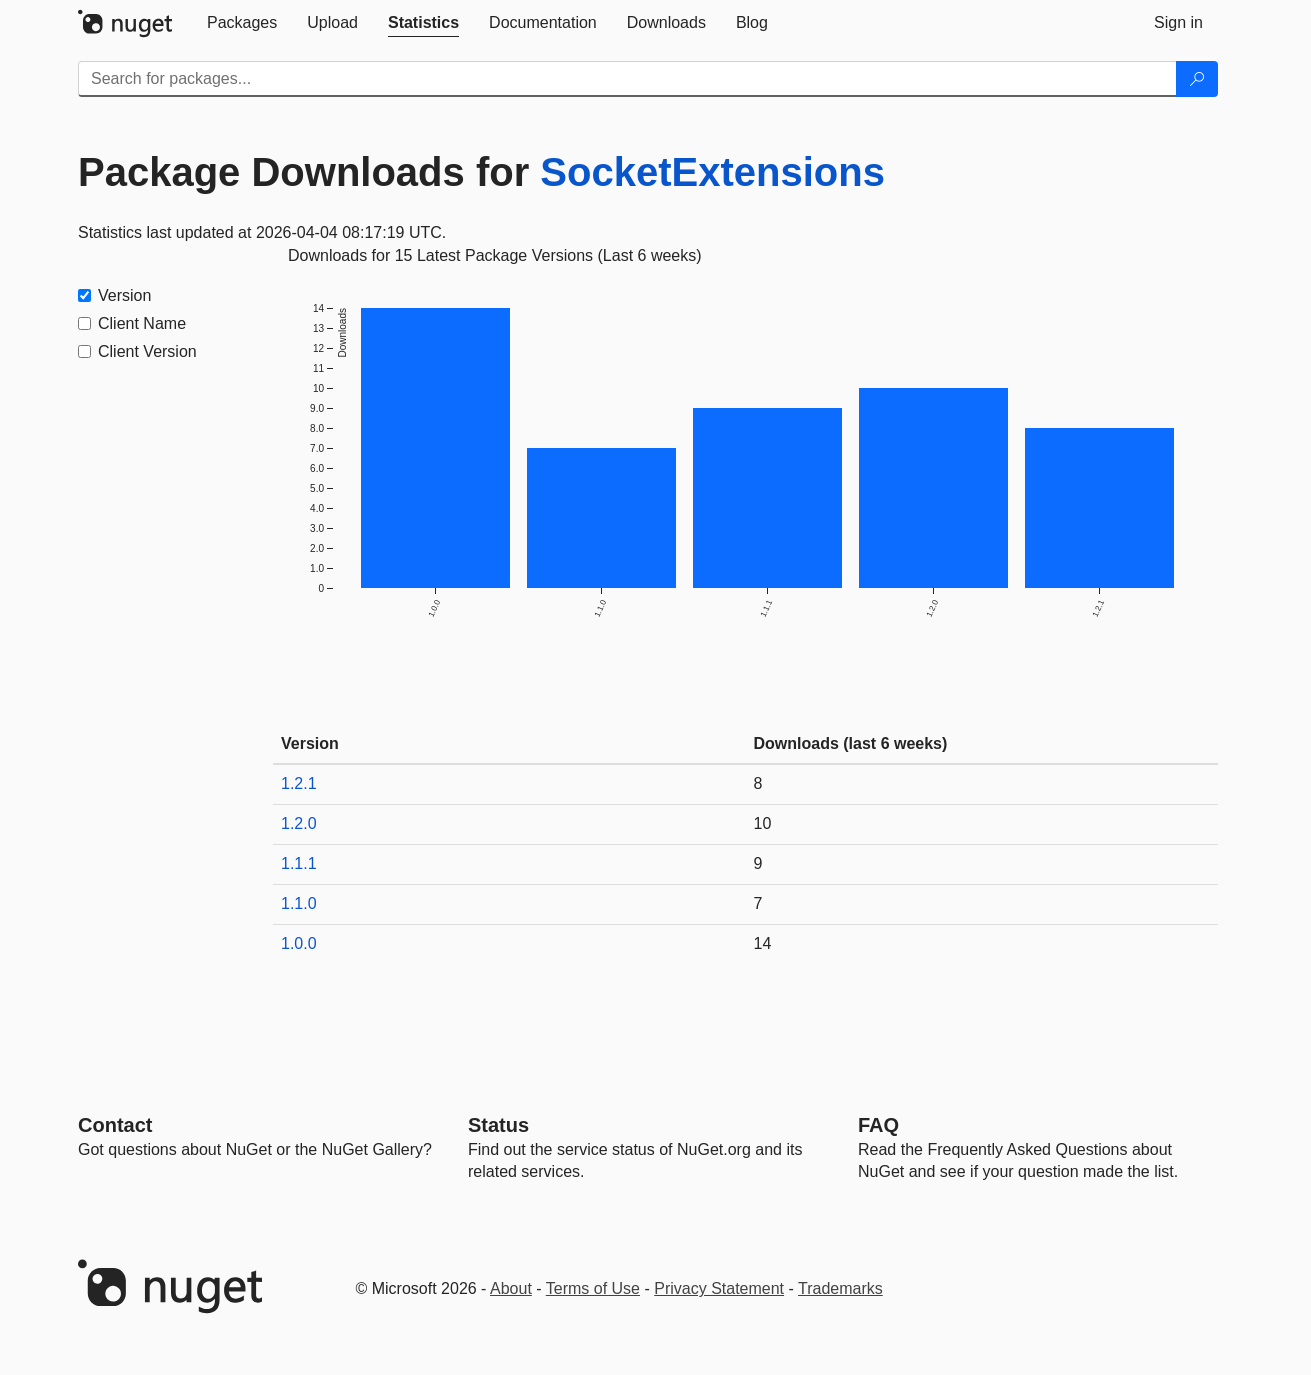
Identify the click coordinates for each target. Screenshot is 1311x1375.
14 (763, 943)
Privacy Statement (719, 1288)
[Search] (1197, 79)
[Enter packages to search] (627, 79)
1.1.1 (299, 863)
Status (498, 1125)
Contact (115, 1125)
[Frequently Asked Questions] (878, 1125)
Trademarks (840, 1288)
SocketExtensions (712, 172)
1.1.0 (299, 903)
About (511, 1288)
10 (763, 823)
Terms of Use (593, 1288)
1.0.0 (299, 943)
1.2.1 (299, 783)
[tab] (242, 23)
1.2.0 (299, 823)
